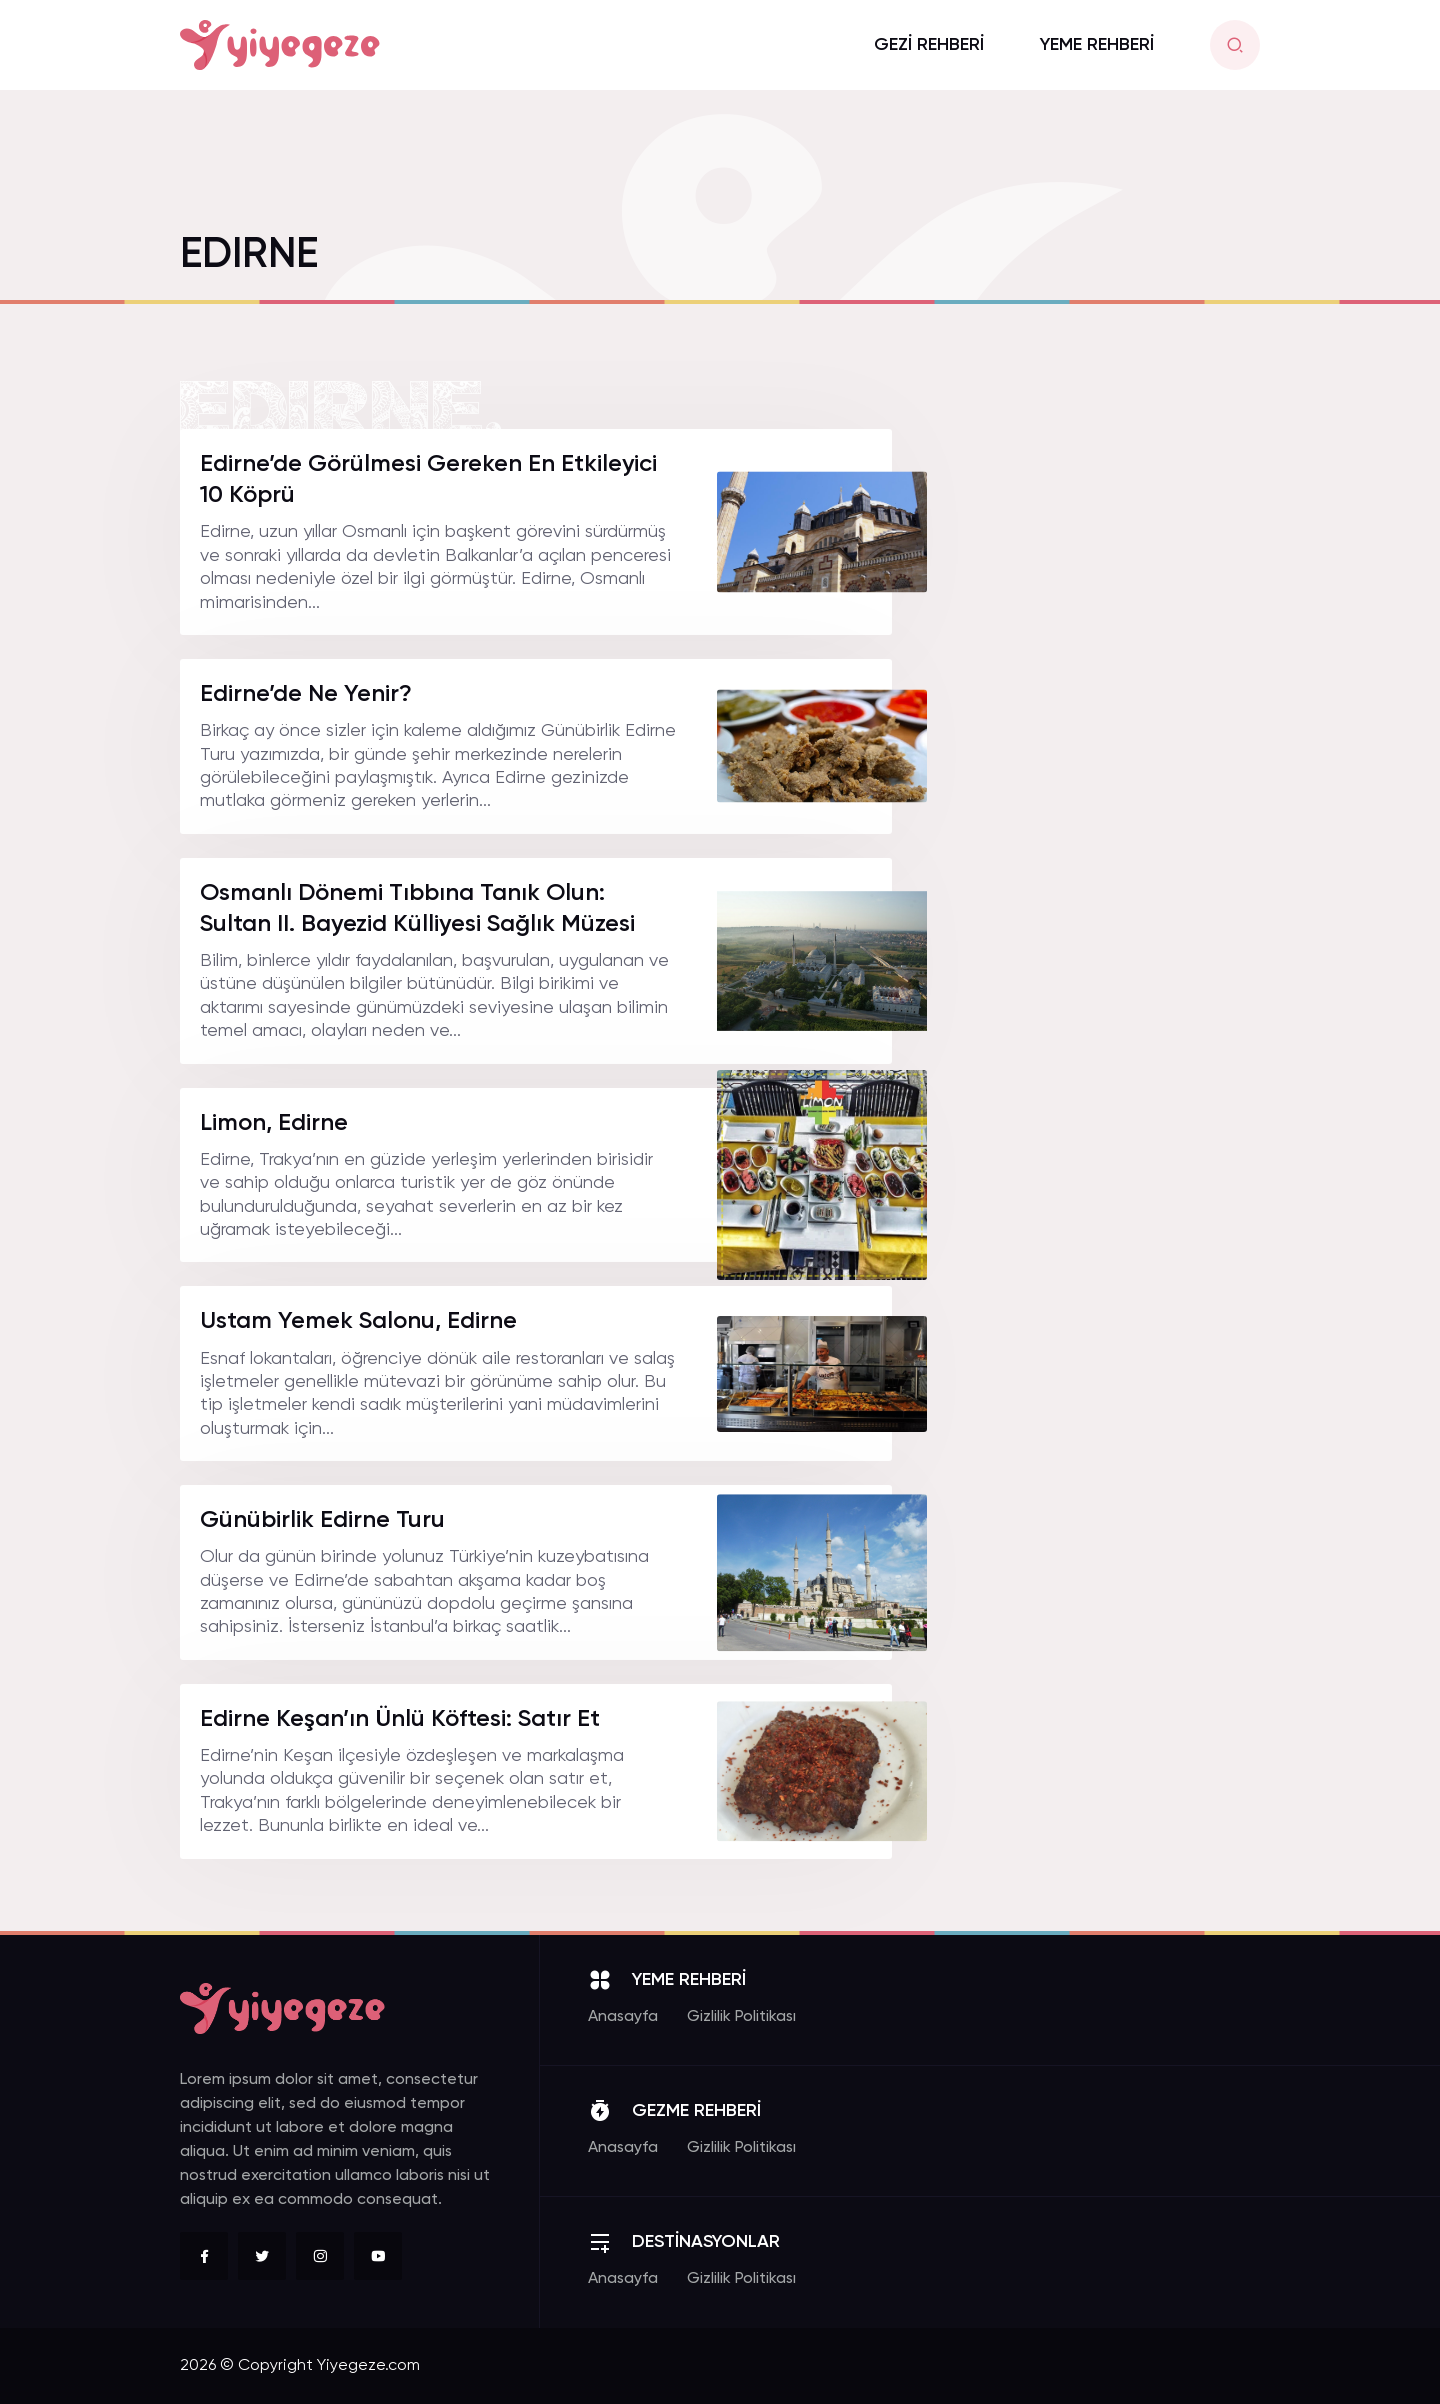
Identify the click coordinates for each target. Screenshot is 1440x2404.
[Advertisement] (1110, 729)
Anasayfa (623, 2017)
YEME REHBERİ (1097, 45)
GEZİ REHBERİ (929, 45)
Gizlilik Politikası (741, 2017)
